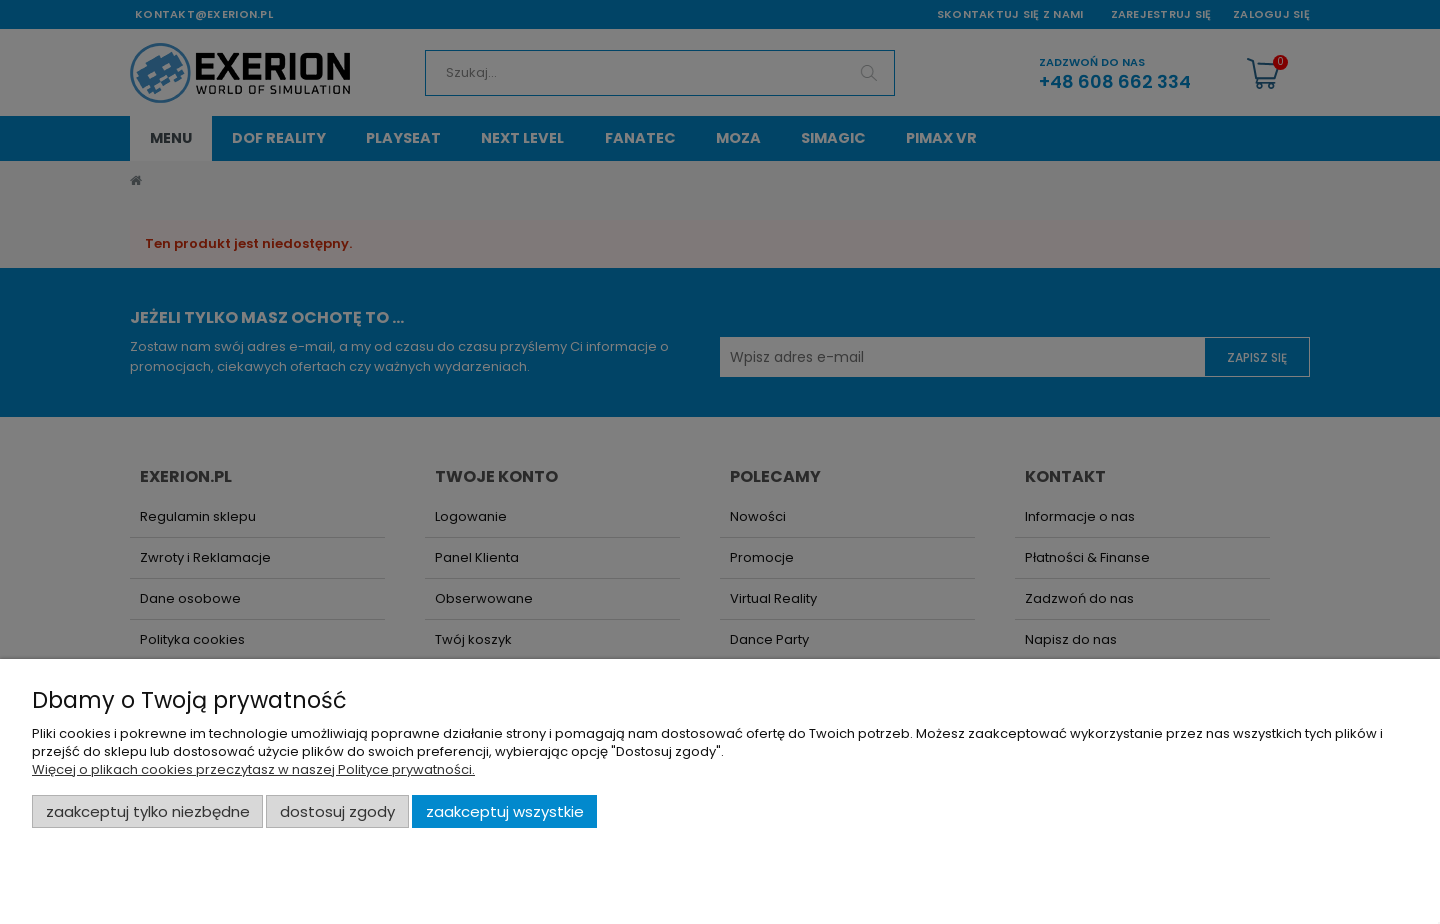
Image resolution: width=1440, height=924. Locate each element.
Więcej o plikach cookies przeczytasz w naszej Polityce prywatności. (253, 769)
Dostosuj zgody (337, 811)
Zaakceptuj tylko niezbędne (148, 811)
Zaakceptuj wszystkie (505, 811)
